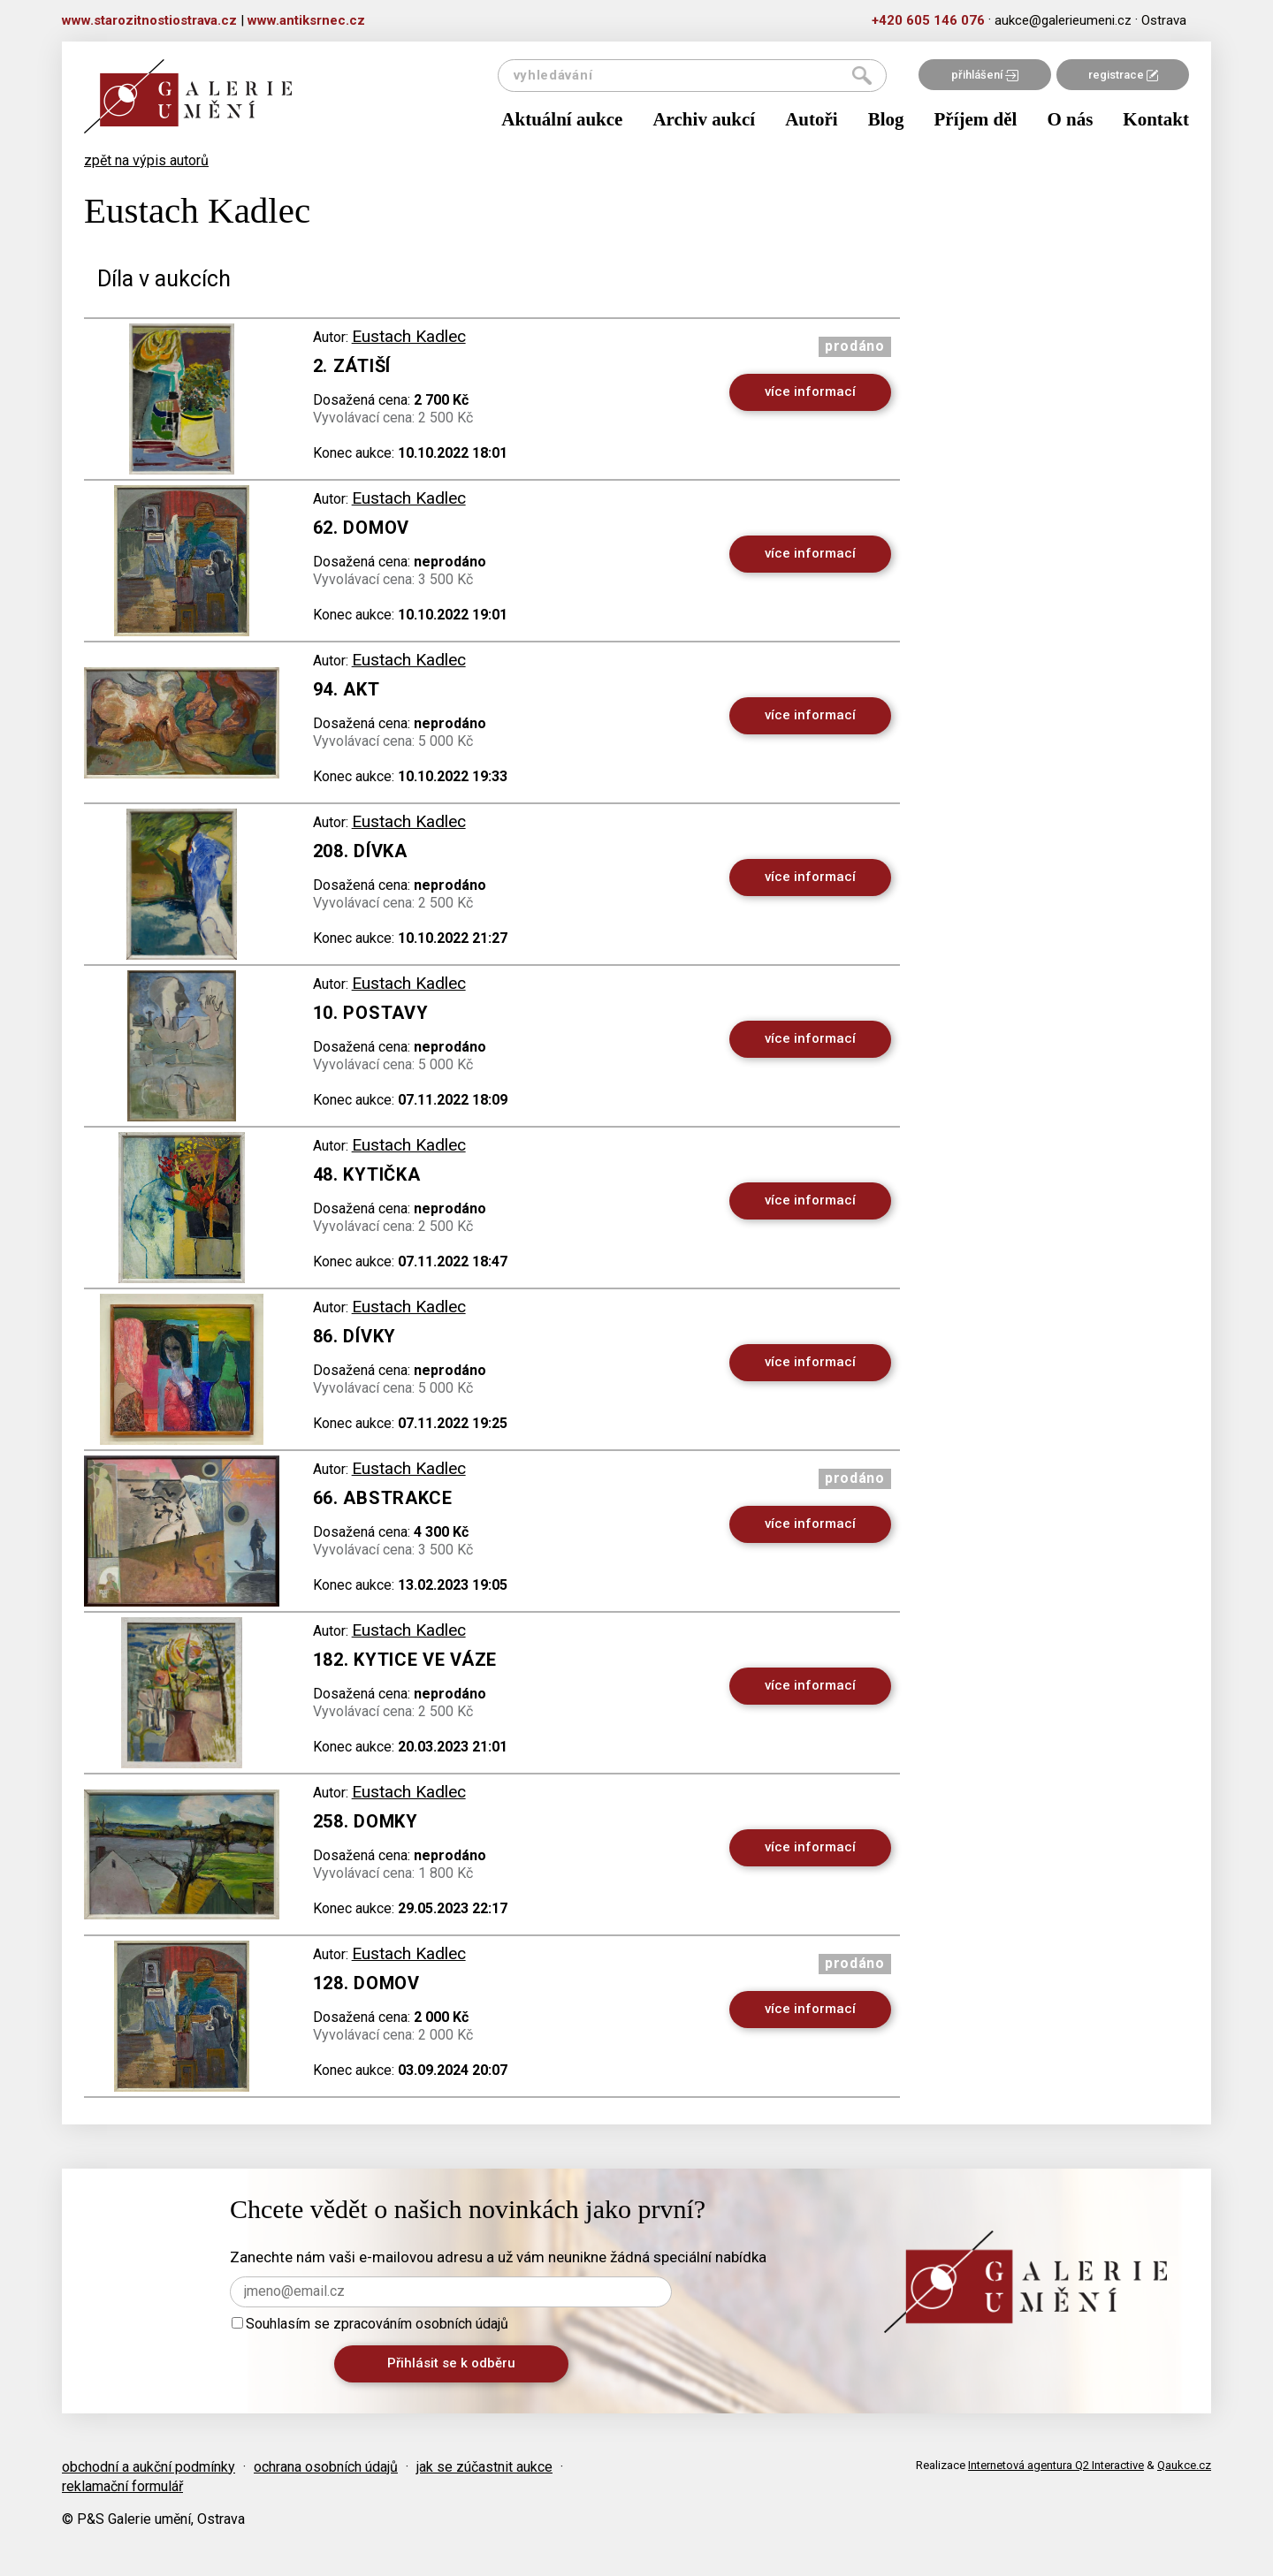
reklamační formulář (122, 2486)
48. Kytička (367, 1174)
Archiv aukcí (703, 119)
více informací (810, 391)
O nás (1070, 119)
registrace (1123, 74)
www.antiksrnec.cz (306, 20)
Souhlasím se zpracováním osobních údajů (370, 2323)
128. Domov (366, 1983)
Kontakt (1156, 119)
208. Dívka (360, 851)
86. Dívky (354, 1336)
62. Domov (361, 527)
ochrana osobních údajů (326, 2466)
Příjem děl (976, 119)
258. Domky (365, 1821)
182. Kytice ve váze (405, 1659)
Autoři (811, 119)
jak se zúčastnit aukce (484, 2466)
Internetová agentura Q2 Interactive (1056, 2465)
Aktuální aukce (561, 119)
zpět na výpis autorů (146, 160)
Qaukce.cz (1184, 2465)
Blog (886, 119)
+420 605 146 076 (928, 20)
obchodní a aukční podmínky (148, 2466)
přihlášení (984, 74)
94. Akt (346, 689)
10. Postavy (371, 1012)
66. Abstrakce (383, 1497)
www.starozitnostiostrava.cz (149, 20)
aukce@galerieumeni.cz (1063, 20)
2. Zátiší (352, 365)
